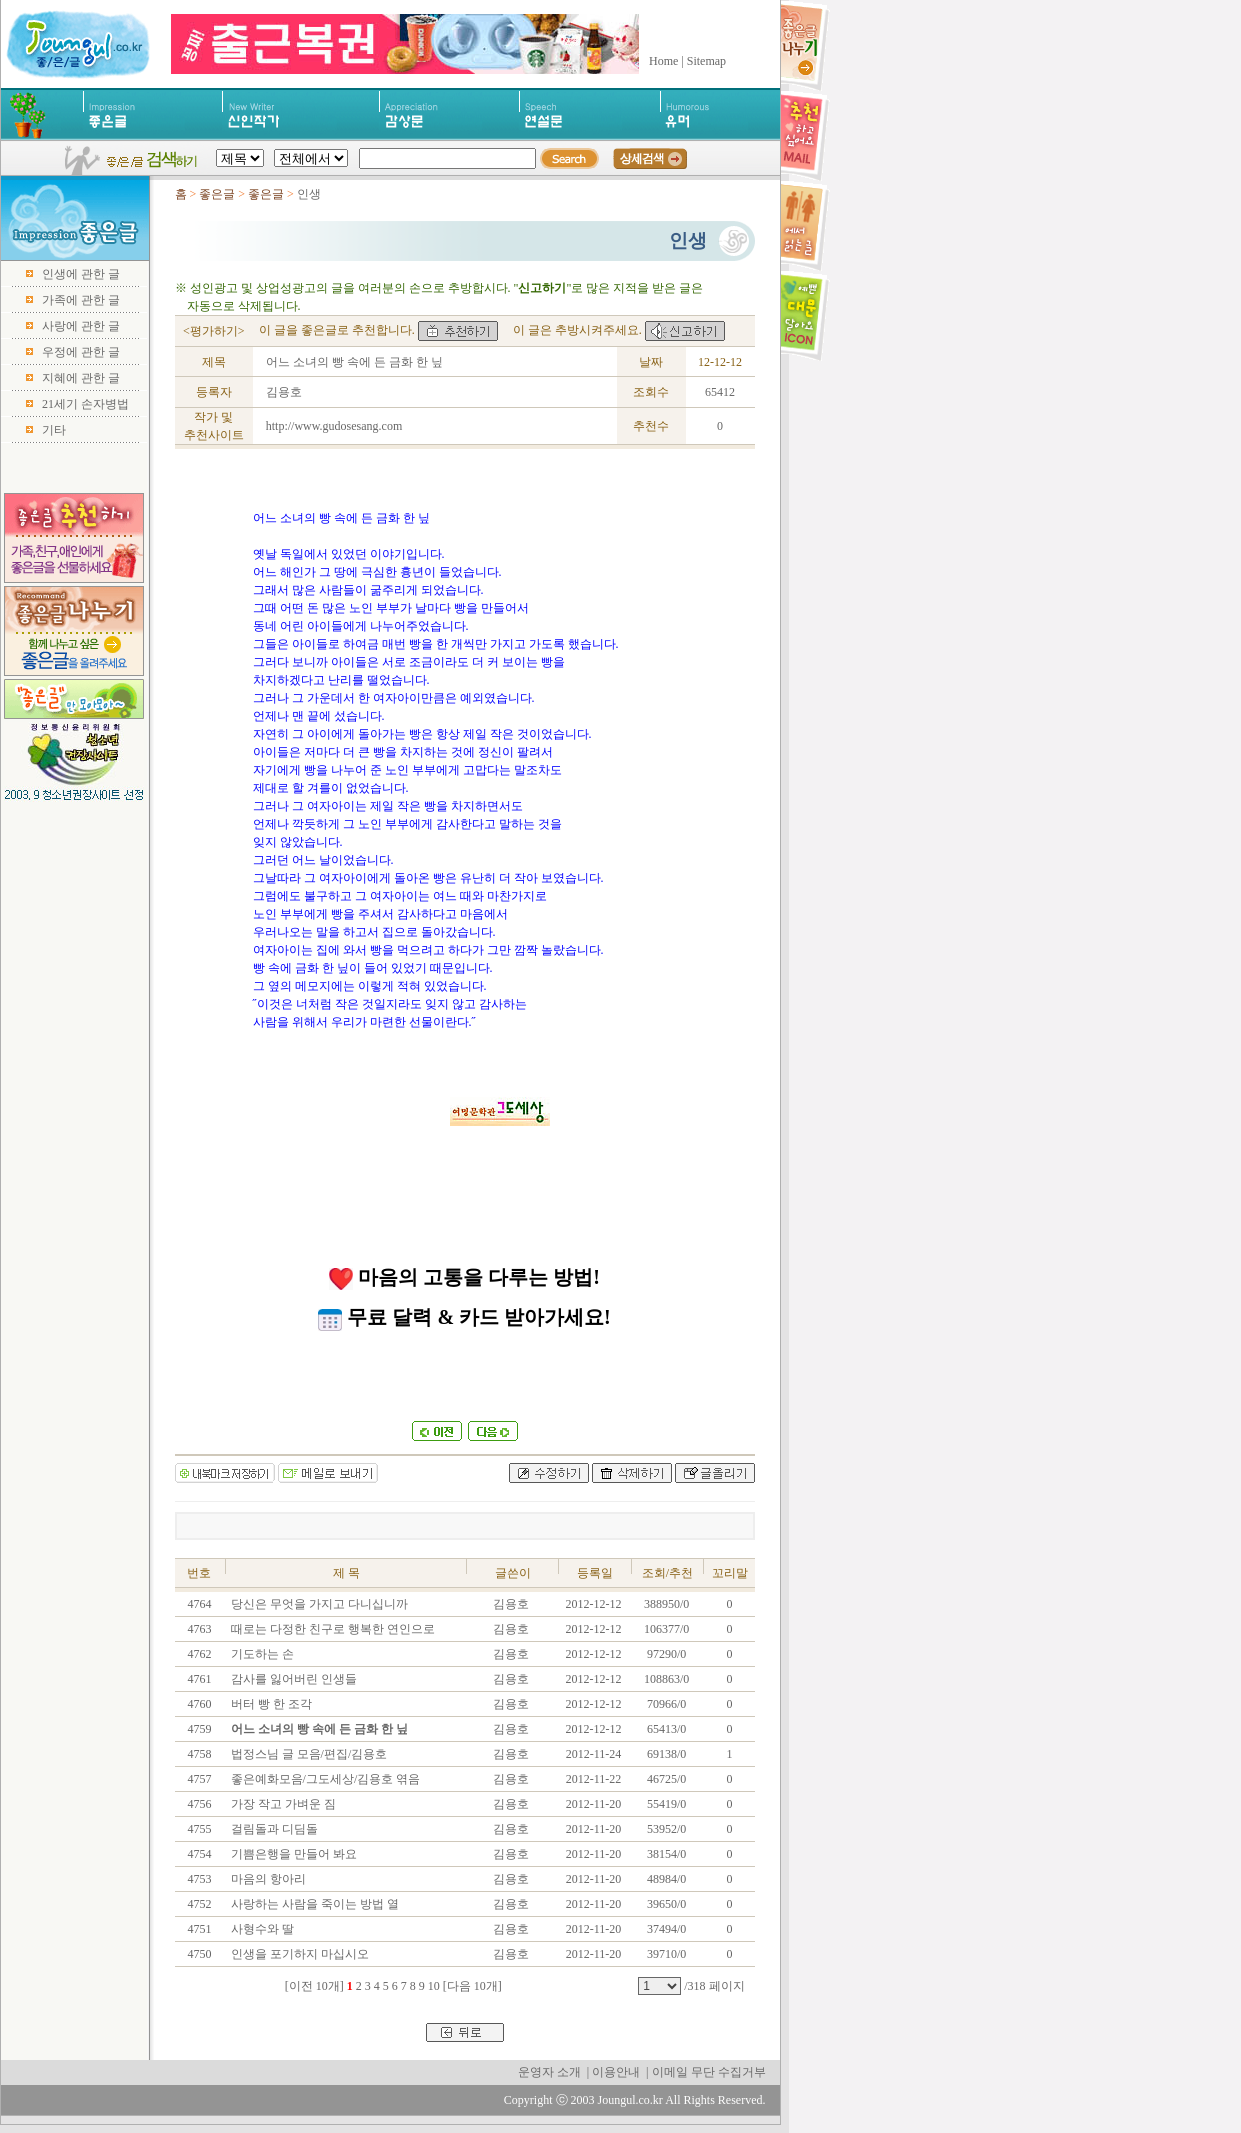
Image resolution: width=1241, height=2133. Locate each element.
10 (434, 1986)
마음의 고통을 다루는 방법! (464, 1277)
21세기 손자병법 (85, 404)
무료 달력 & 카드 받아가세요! (464, 1317)
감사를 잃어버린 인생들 (292, 1679)
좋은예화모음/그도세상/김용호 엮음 (324, 1779)
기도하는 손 (261, 1654)
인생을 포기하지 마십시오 (298, 1954)
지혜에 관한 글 (81, 378)
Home (663, 61)
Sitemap (706, 61)
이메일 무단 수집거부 (709, 2072)
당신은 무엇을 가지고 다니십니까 (318, 1604)
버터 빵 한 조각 (270, 1704)
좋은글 (217, 194)
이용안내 (616, 2072)
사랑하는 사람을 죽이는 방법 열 (313, 1904)
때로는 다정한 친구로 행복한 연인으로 (331, 1629)
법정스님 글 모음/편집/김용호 (308, 1754)
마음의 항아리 (267, 1879)
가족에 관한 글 (81, 300)
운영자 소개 (549, 2072)
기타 (54, 430)
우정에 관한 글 (81, 352)
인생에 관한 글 (81, 274)
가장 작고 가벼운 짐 (282, 1804)
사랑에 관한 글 (81, 326)
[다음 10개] (472, 1986)
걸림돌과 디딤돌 (273, 1829)
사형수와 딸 (261, 1929)
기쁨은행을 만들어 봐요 (292, 1854)
